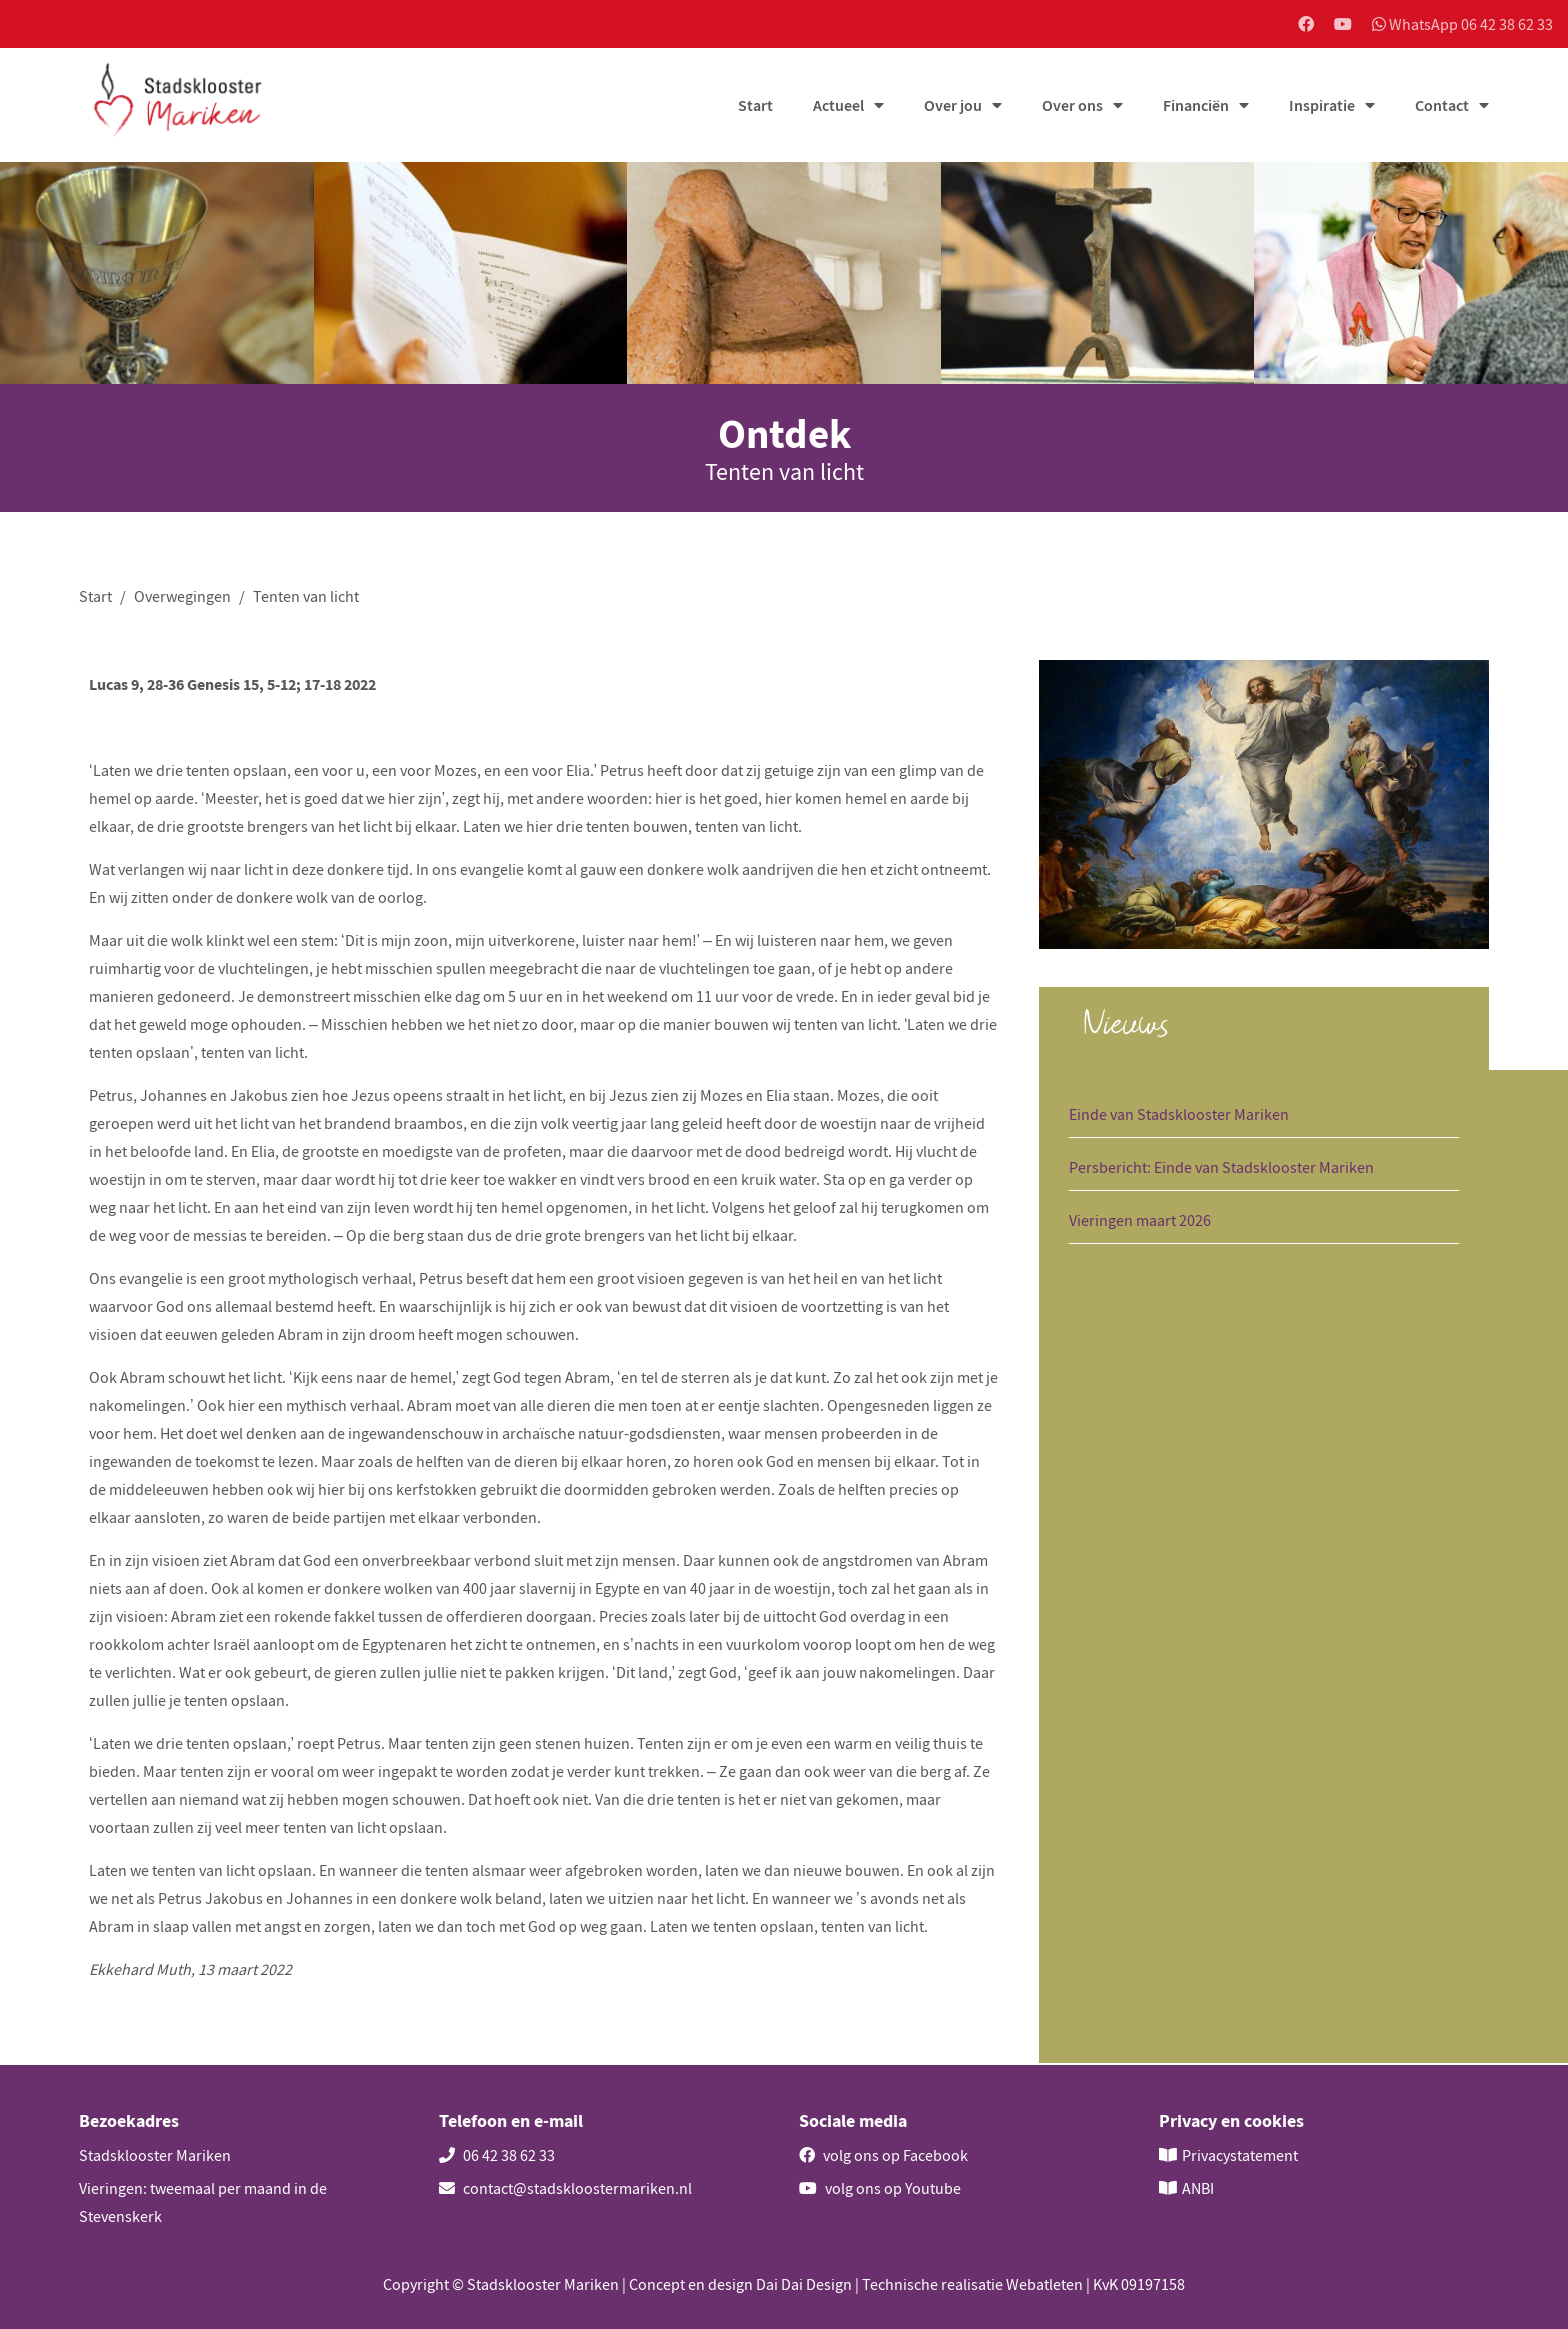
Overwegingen (182, 597)
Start (755, 107)
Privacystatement (1240, 2155)
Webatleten (1044, 2284)
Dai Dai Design (804, 2284)
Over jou (953, 107)
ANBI (1198, 2188)
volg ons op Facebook (883, 2155)
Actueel (838, 107)
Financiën (1196, 107)
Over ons (1072, 107)
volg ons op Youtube (880, 2188)
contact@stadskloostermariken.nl (565, 2188)
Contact (1442, 107)
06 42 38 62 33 (497, 2155)
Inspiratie (1322, 107)
